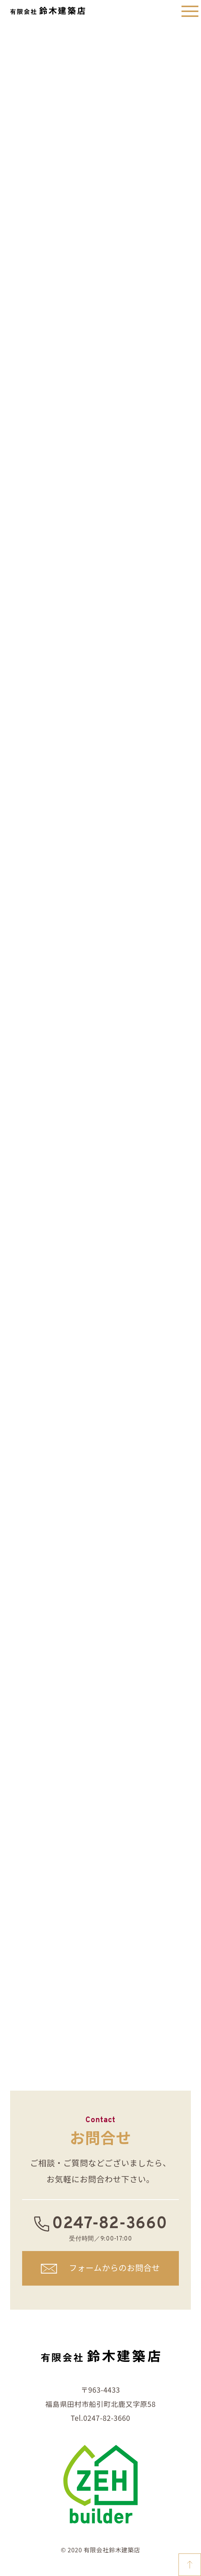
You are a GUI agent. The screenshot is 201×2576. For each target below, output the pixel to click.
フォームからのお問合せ (114, 2267)
